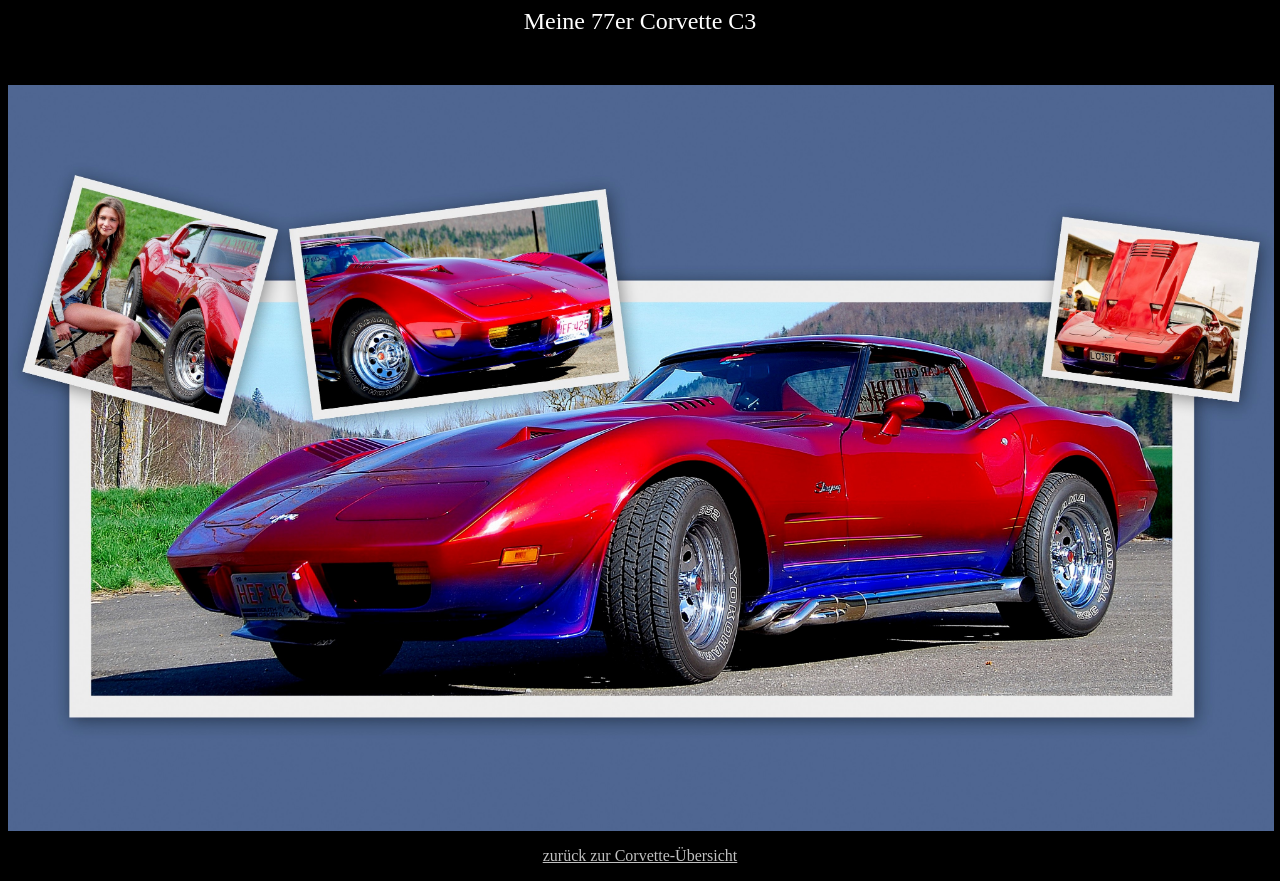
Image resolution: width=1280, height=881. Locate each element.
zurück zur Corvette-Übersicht (640, 855)
